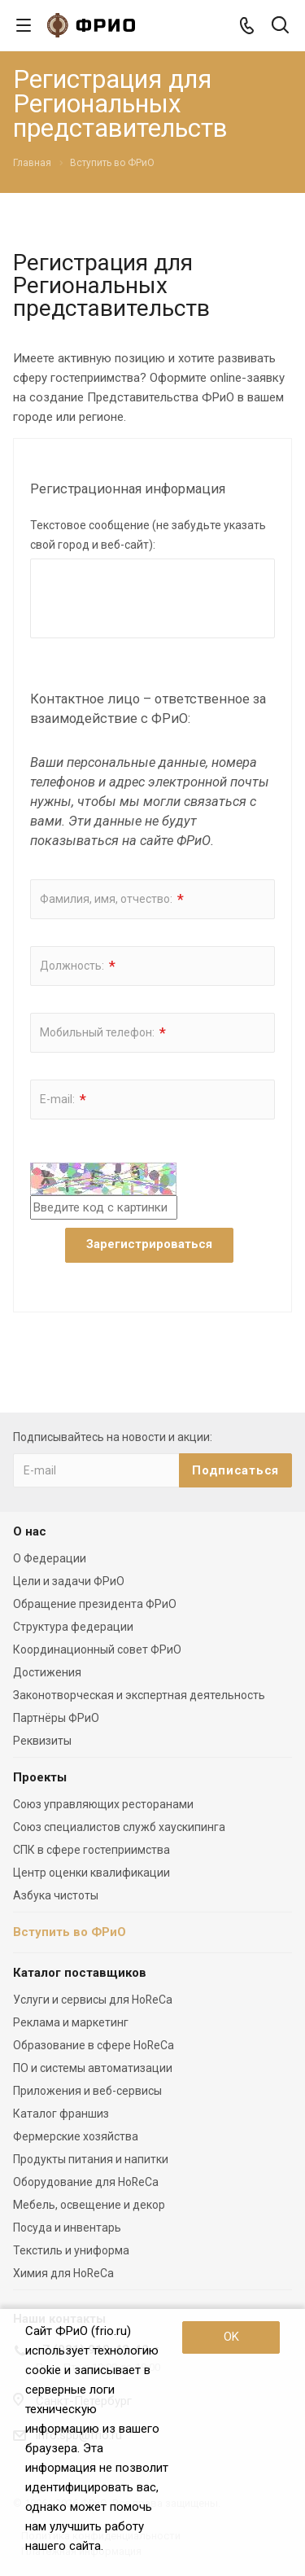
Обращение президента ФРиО (94, 1603)
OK (231, 2336)
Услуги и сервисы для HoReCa (92, 1999)
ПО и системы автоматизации (92, 2067)
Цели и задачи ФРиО (68, 1581)
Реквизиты (42, 1740)
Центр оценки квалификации (91, 1872)
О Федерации (49, 1558)
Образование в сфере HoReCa (93, 2045)
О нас (29, 1531)
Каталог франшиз (61, 2113)
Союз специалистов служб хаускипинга (119, 1826)
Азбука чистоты (55, 1895)
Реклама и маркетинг (71, 2022)
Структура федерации (73, 1626)
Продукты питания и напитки (90, 2159)
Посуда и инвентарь (67, 2227)
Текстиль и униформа (71, 2250)
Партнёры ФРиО (56, 1717)
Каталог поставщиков (79, 1972)
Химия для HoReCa (63, 2273)
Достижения (47, 1672)
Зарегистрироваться (149, 1244)
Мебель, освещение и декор (89, 2204)
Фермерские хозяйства (75, 2136)
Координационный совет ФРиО (97, 1649)
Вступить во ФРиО (69, 1932)
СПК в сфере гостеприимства (91, 1849)
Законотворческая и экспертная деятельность (139, 1695)
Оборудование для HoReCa (86, 2181)
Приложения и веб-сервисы (87, 2090)
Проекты (40, 1777)
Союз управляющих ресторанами (103, 1804)
